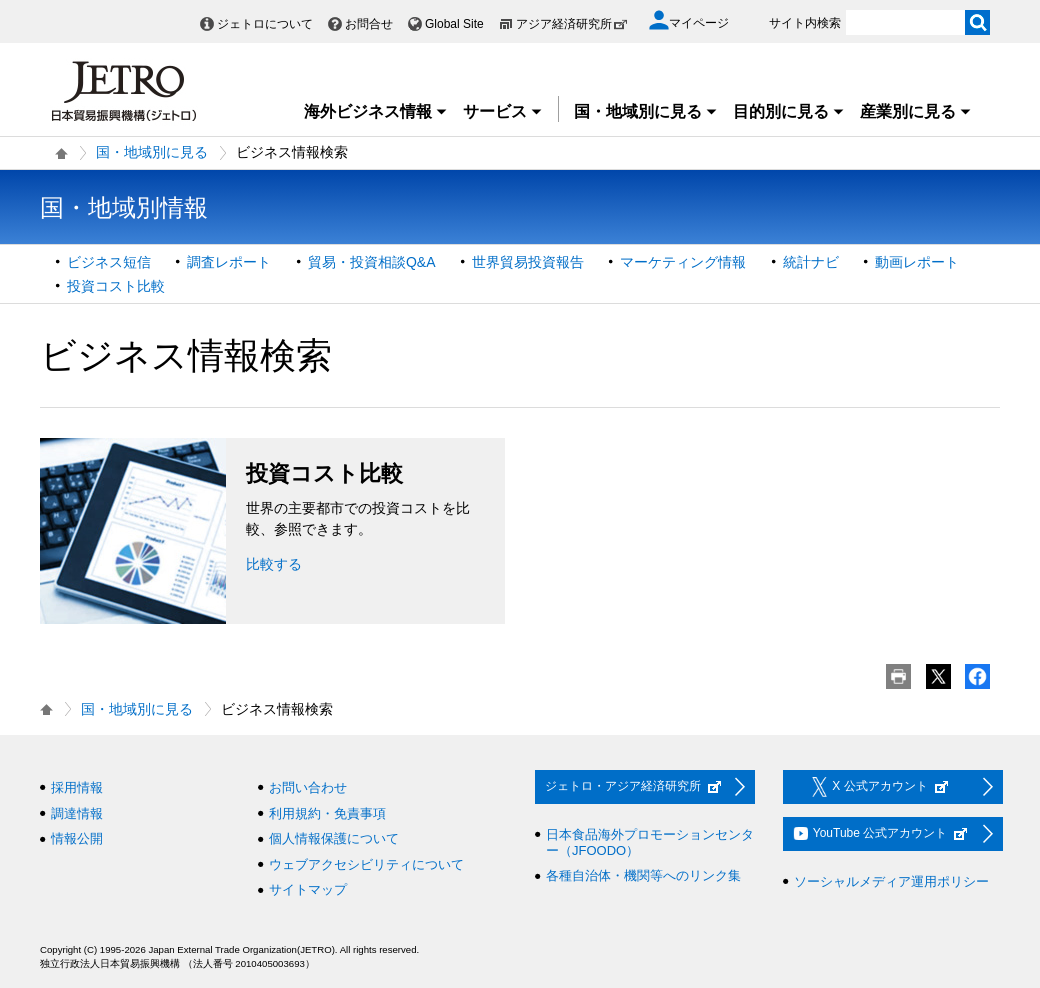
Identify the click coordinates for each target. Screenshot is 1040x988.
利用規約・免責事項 (327, 813)
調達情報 (77, 813)
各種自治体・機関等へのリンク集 (643, 875)
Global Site (454, 24)
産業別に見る (916, 111)
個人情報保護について (334, 838)
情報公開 (77, 838)
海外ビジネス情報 (376, 111)
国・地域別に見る (646, 111)
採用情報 (77, 787)
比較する (274, 564)
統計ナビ (811, 262)
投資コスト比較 (116, 286)
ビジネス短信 (109, 262)
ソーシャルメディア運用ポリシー (891, 881)
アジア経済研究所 (572, 24)
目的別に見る (789, 111)
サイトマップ (308, 889)
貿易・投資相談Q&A (372, 262)
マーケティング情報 (683, 262)
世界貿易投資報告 (528, 262)
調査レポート (229, 262)
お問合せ (369, 24)
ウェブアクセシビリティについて (366, 864)
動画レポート (917, 262)
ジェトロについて (265, 24)
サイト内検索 (805, 23)
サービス (503, 111)
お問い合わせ (308, 787)
